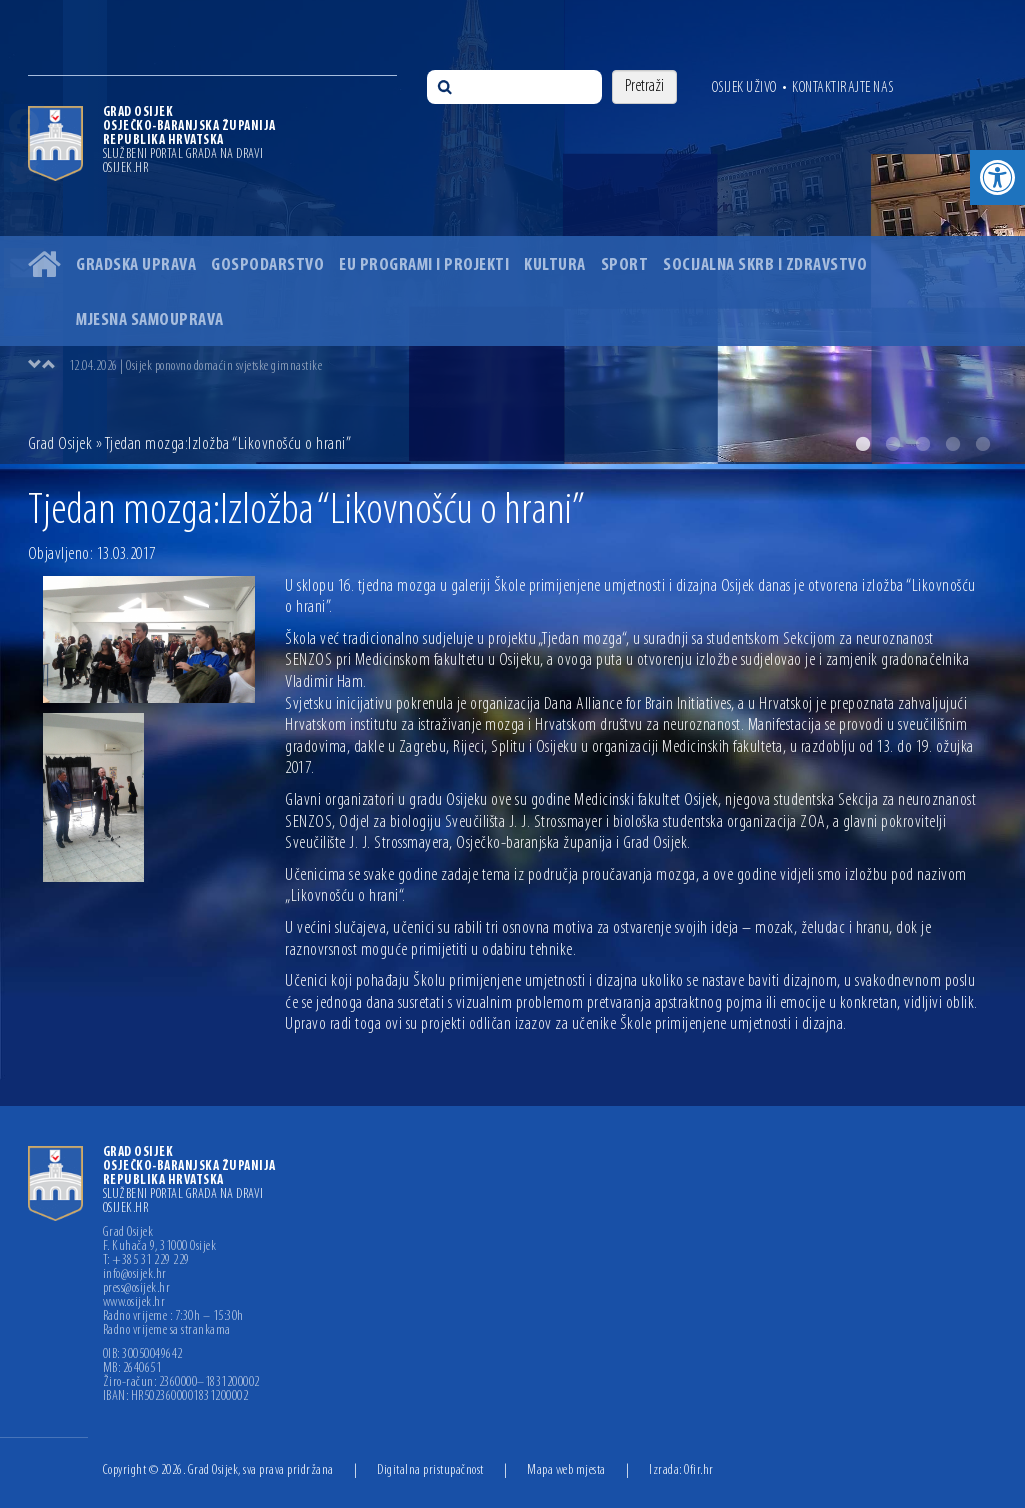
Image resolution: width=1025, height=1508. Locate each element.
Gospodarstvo (267, 265)
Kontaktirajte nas (843, 88)
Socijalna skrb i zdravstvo (765, 265)
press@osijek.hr (137, 1289)
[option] (512, 232)
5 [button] (983, 444)
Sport (625, 265)
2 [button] (893, 444)
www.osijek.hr (134, 1303)
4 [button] (953, 444)
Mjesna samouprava (150, 320)
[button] (997, 177)
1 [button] (863, 444)
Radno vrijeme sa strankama (167, 1331)
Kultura (555, 265)
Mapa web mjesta (566, 1470)
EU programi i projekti (424, 265)
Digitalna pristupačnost (430, 1470)
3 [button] (923, 444)
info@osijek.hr (135, 1275)
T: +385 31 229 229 (146, 1261)
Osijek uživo (744, 88)
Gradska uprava (136, 265)
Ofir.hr (699, 1470)
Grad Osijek (60, 444)
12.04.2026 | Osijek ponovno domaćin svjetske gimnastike (196, 366)
